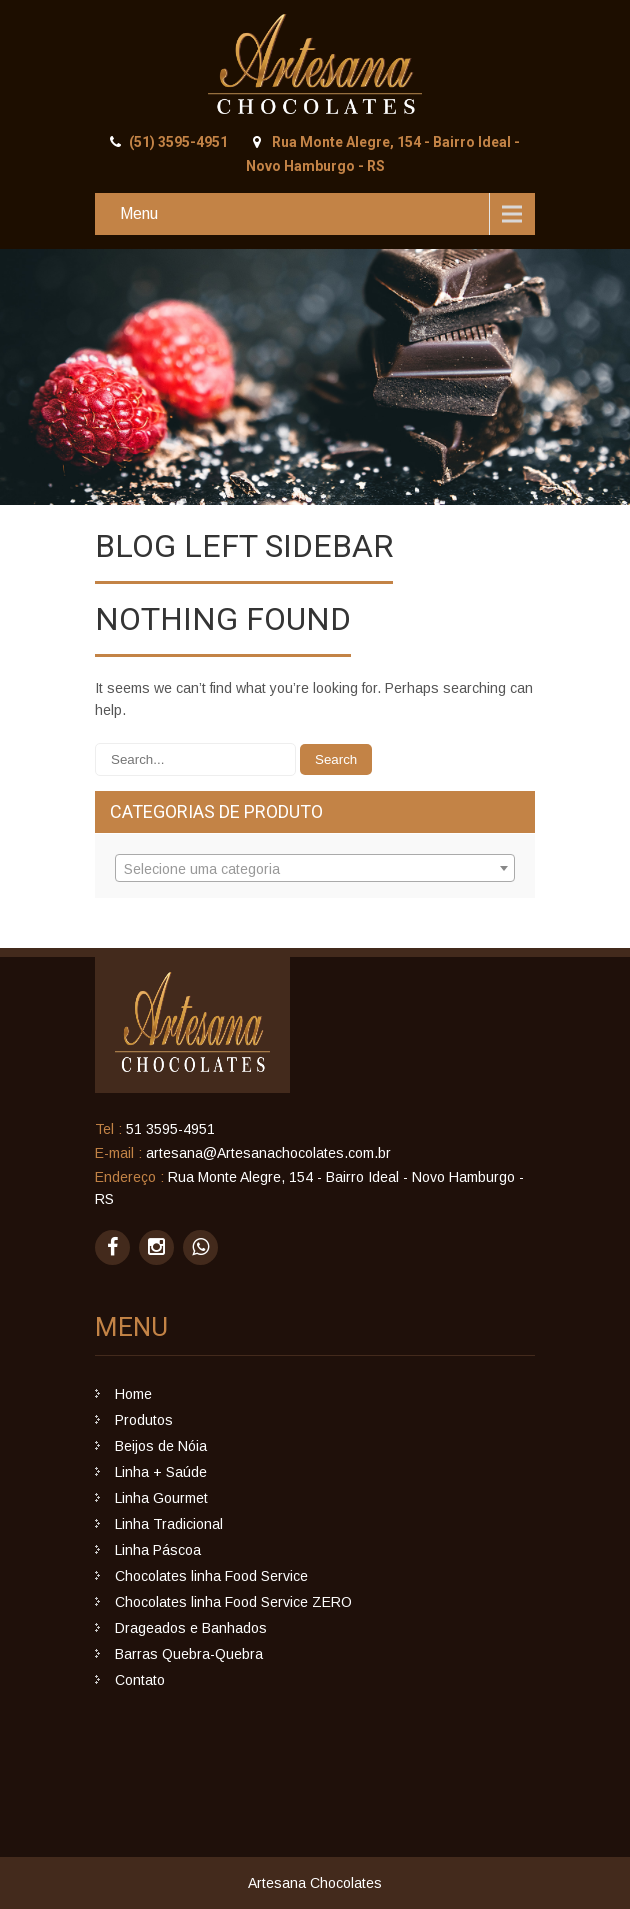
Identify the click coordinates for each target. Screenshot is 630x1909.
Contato (140, 1680)
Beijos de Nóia (161, 1446)
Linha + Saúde (161, 1472)
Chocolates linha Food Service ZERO (233, 1602)
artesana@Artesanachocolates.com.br (268, 1153)
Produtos (144, 1420)
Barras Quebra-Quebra (189, 1654)
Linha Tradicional (169, 1524)
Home (133, 1394)
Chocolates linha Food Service (211, 1576)
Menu (139, 213)
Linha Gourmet (161, 1498)
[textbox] (315, 869)
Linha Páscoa (158, 1550)
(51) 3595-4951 (178, 142)
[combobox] (315, 868)
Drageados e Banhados (191, 1628)
